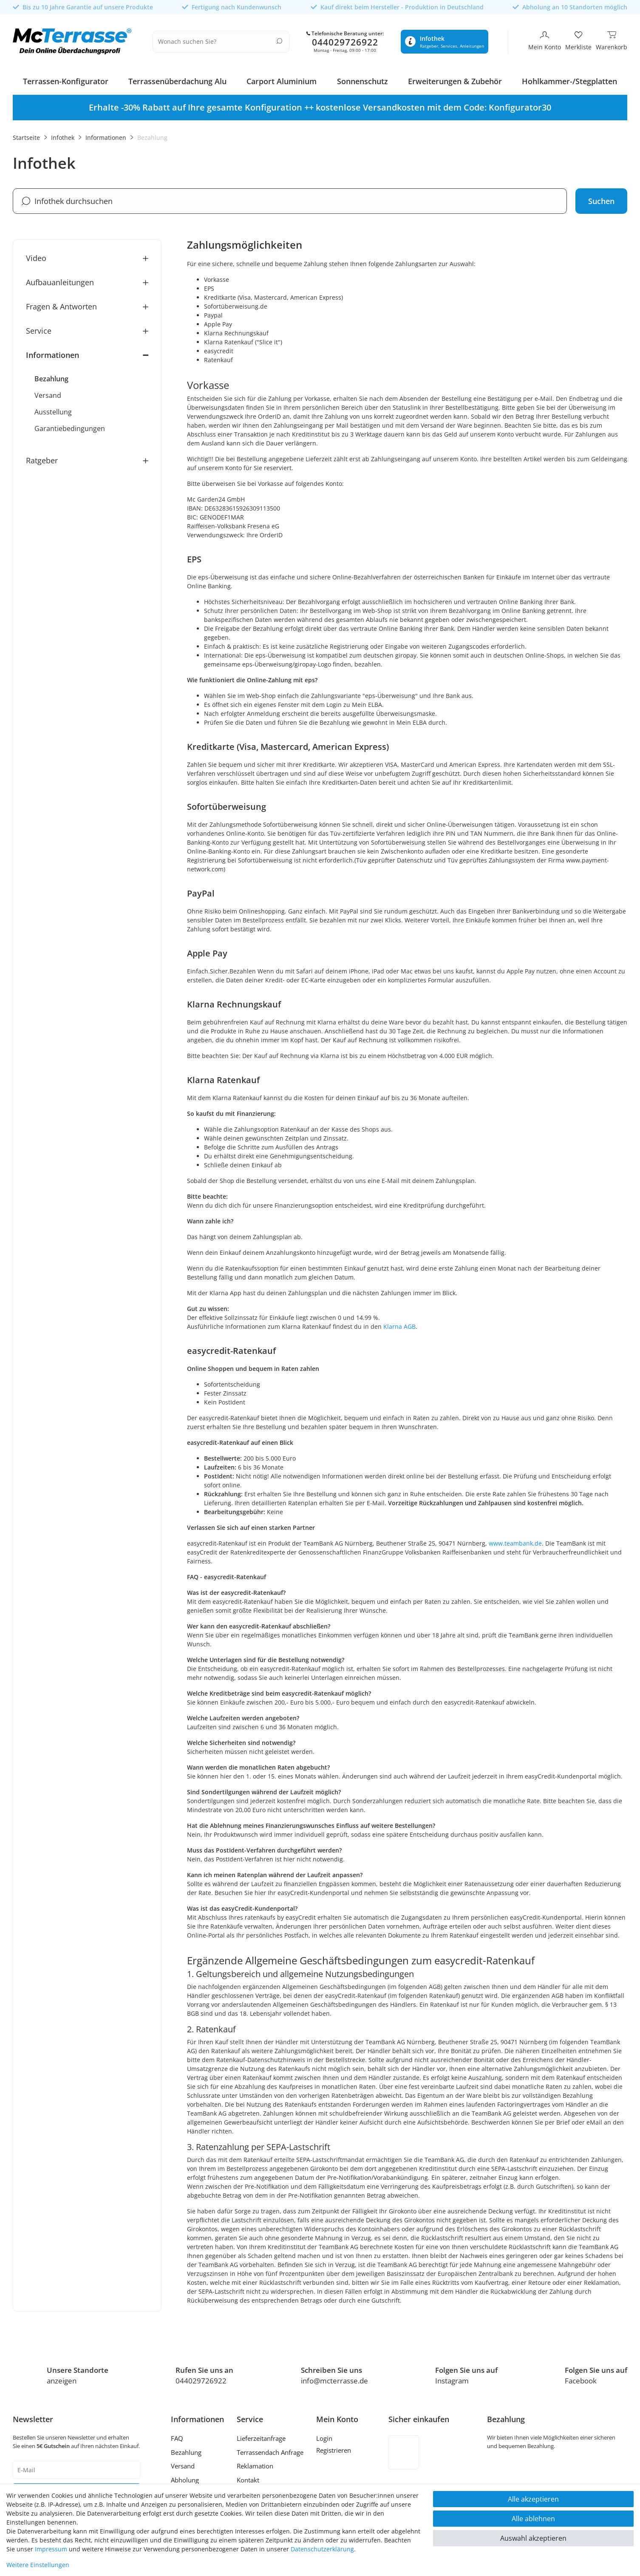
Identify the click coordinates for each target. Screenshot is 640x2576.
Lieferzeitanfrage (261, 2436)
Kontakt (248, 2478)
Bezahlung (186, 2450)
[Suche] (280, 40)
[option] (320, 105)
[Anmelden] (337, 2437)
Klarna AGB (399, 1324)
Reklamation (255, 2464)
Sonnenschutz (362, 79)
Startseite (26, 135)
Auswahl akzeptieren (533, 2538)
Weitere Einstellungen (37, 2565)
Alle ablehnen (533, 2518)
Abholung (185, 2478)
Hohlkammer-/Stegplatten (569, 79)
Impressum (51, 2549)
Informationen (105, 135)
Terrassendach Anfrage (270, 2450)
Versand (183, 2464)
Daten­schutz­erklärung (322, 2549)
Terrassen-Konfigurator (65, 79)
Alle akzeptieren (533, 2499)
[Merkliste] (578, 40)
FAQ (177, 2436)
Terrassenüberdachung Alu (177, 79)
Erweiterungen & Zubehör (455, 79)
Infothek (62, 135)
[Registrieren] (337, 2449)
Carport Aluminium (281, 79)
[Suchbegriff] (217, 40)
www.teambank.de (515, 1541)
